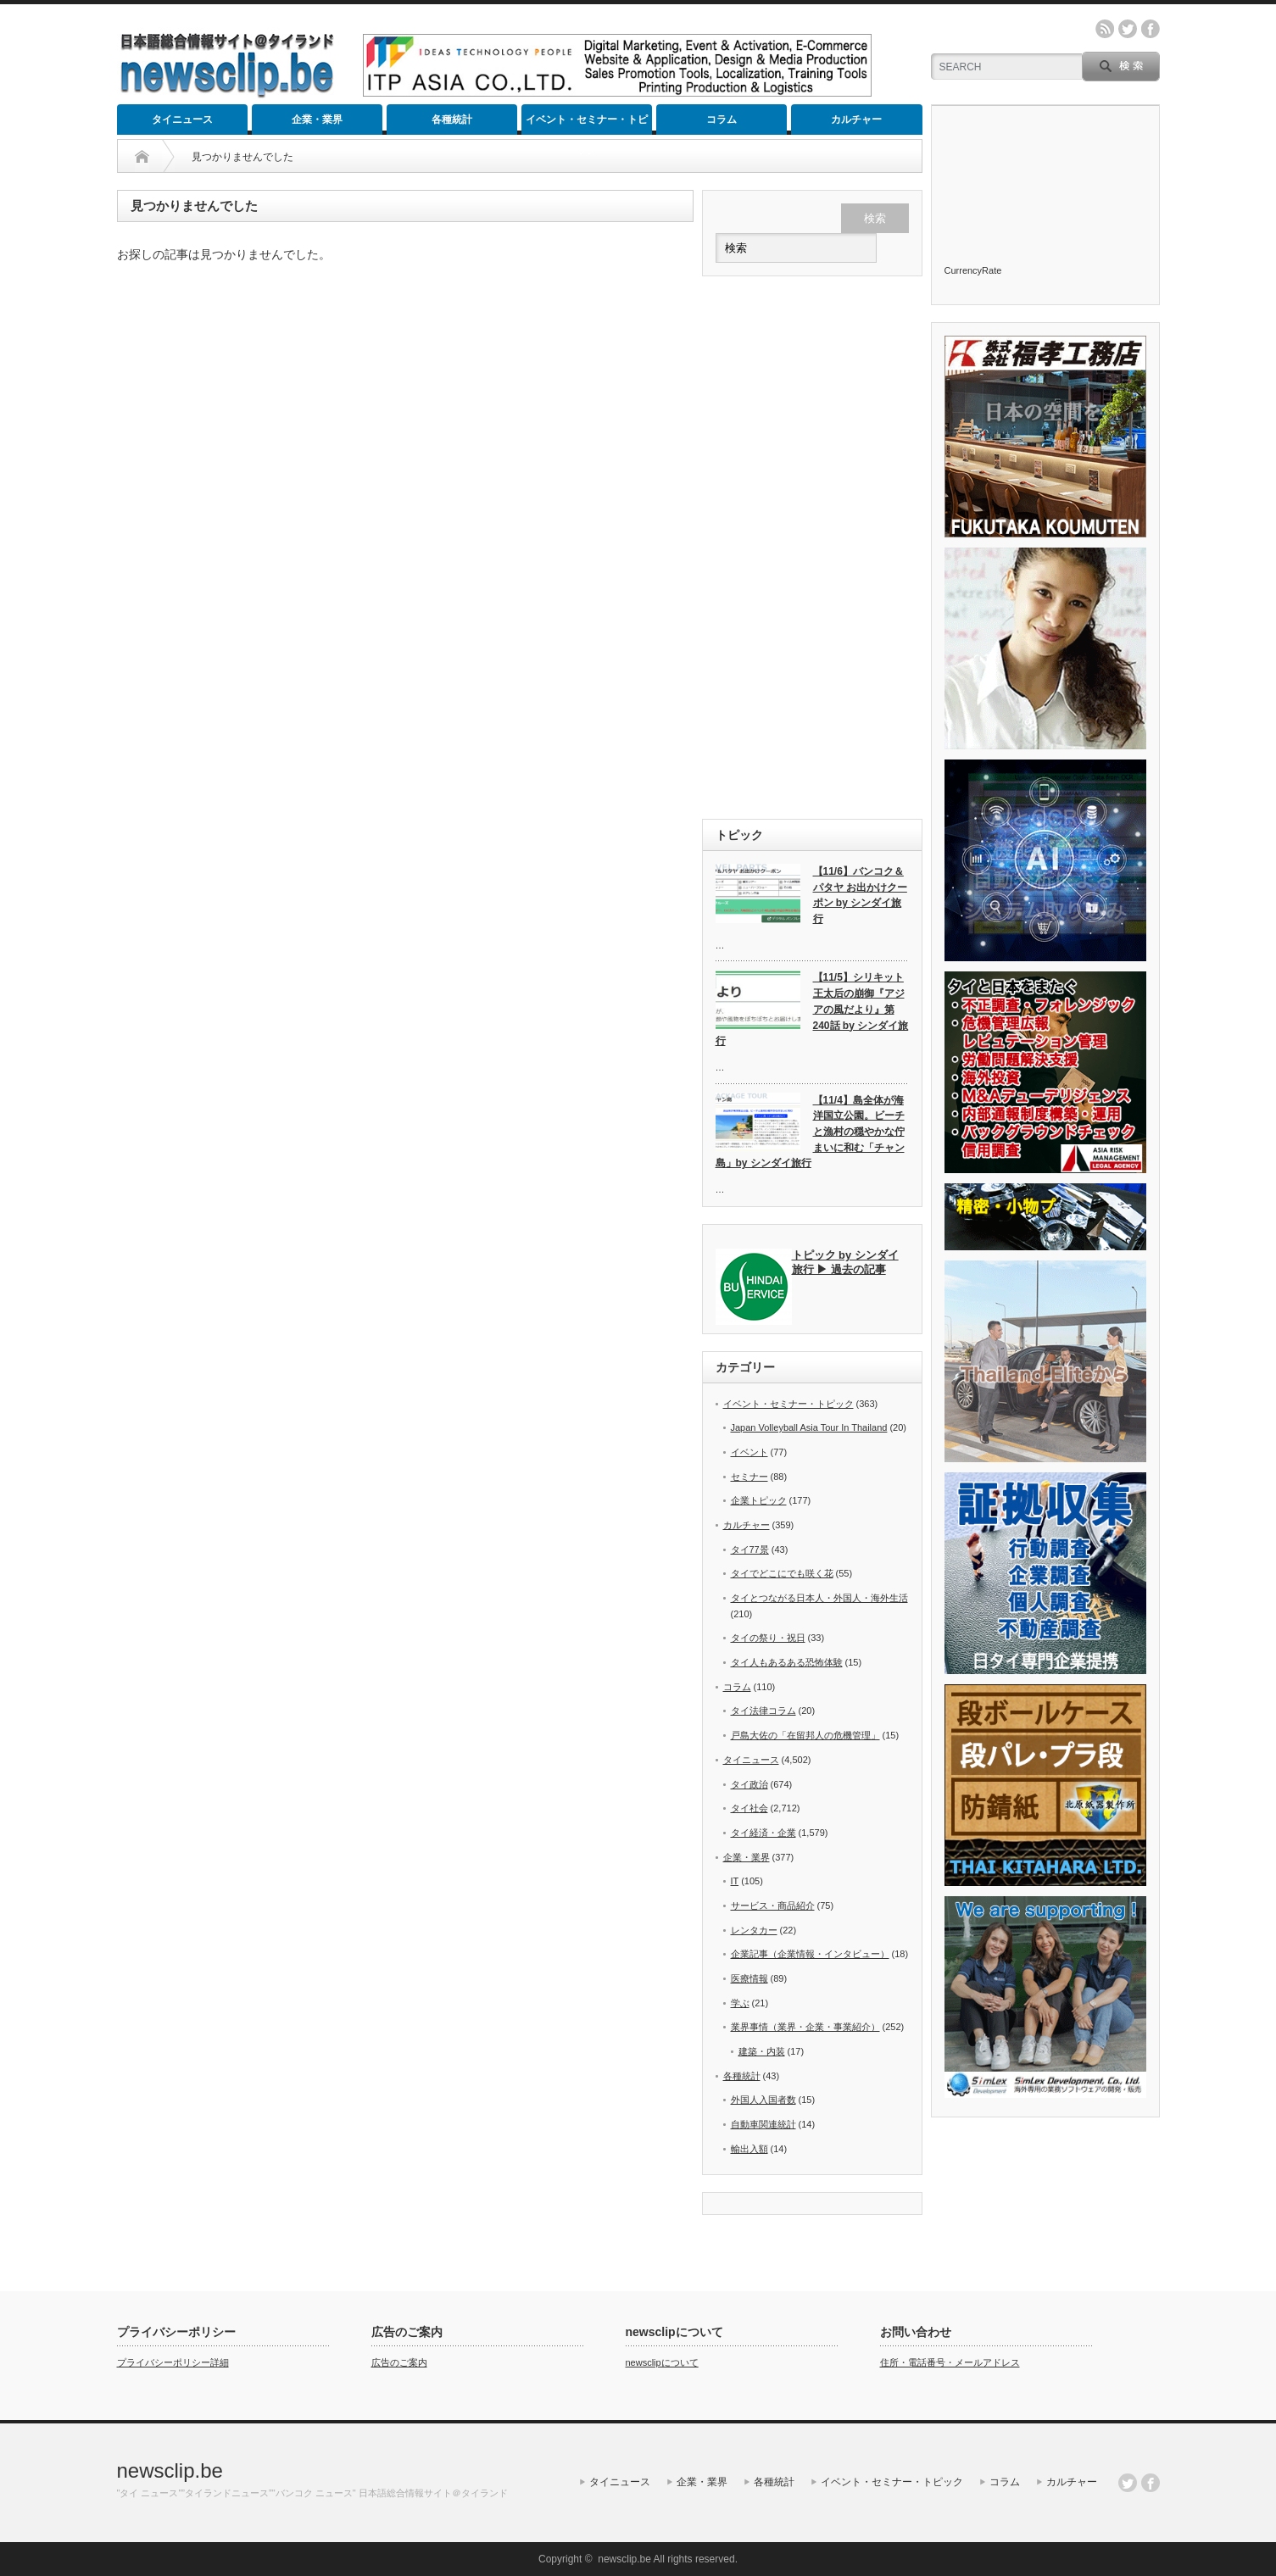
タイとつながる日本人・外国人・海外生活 (819, 1598)
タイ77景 (750, 1549)
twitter (1127, 28)
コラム (721, 119)
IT (735, 1881)
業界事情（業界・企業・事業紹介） (805, 2027)
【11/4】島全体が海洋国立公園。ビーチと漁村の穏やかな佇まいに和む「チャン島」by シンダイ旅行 (810, 1132)
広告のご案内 (399, 2362)
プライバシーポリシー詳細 (173, 2362)
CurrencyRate (973, 270)
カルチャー (856, 119)
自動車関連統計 (763, 2124)
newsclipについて (662, 2362)
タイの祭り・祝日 (768, 1638)
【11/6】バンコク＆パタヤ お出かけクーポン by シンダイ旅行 (860, 895)
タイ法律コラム (763, 1710)
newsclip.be (170, 2470)
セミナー (749, 1477)
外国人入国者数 (763, 2100)
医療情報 (749, 1978)
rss (1104, 28)
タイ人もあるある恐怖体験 (787, 1662)
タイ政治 (749, 1784)
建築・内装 (761, 2051)
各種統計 (452, 119)
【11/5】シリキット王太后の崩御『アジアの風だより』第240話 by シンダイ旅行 (812, 1009)
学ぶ (740, 2003)
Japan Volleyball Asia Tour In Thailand (809, 1427)
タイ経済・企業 (763, 1833)
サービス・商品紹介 (773, 1905)
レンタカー (754, 1930)
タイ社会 (749, 1808)
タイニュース (182, 119)
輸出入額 (749, 2149)
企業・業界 (317, 119)
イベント (749, 1452)
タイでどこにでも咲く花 (782, 1573)
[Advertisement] (812, 547)
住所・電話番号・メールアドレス (950, 2362)
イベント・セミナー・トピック (587, 124)
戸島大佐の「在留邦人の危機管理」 (805, 1735)
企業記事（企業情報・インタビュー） (810, 1954)
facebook (1150, 28)
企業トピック (759, 1500)
